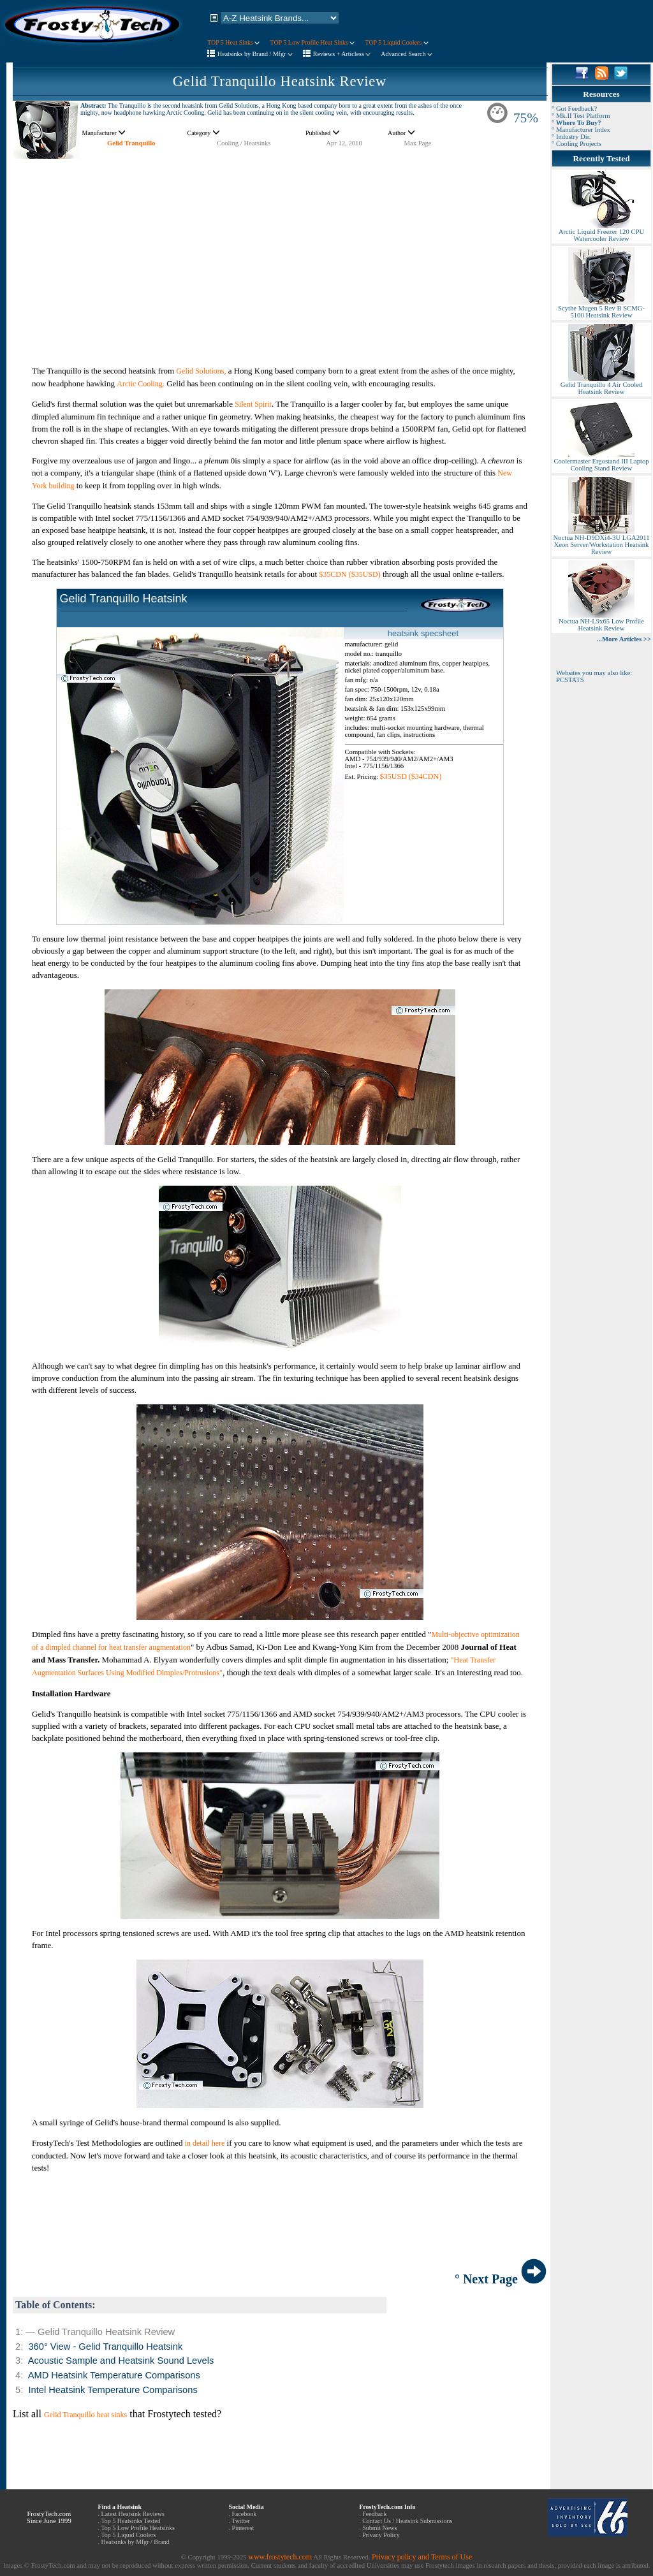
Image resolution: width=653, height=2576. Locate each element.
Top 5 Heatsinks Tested (130, 2520)
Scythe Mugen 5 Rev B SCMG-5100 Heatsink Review (601, 309)
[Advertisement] (280, 248)
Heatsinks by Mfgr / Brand (135, 2541)
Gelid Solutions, (201, 371)
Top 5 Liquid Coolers (128, 2534)
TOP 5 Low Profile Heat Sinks (312, 42)
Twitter (240, 2520)
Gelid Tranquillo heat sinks (85, 2414)
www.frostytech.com (280, 2556)
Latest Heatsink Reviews (133, 2513)
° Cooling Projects (576, 143)
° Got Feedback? (574, 108)
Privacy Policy (381, 2534)
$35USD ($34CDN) (410, 776)
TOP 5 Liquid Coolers (396, 42)
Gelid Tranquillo (131, 143)
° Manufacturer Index (581, 129)
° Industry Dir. (571, 136)
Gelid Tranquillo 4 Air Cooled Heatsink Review (601, 385)
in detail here (205, 2143)
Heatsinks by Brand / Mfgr (255, 53)
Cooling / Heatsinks (244, 143)
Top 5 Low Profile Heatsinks (137, 2527)
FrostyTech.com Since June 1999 (49, 2517)
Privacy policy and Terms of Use (422, 2556)
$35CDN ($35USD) (349, 574)
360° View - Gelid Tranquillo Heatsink (105, 2346)
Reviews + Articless (342, 53)
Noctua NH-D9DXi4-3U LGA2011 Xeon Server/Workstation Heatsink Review (601, 541)
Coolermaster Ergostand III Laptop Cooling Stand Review (601, 462)
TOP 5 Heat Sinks (233, 42)
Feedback (374, 2513)
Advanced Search (406, 53)
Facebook (243, 2513)
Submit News (379, 2527)
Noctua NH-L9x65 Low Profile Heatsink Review (601, 622)
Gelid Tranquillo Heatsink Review (280, 81)
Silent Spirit (253, 404)
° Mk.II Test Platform (581, 115)
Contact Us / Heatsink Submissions (407, 2520)
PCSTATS (570, 679)
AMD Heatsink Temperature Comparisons (114, 2375)
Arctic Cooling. (141, 383)
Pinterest (242, 2527)
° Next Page (501, 2279)
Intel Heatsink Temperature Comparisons (112, 2390)
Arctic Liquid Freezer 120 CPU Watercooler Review (601, 232)
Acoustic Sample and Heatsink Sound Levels (121, 2360)
